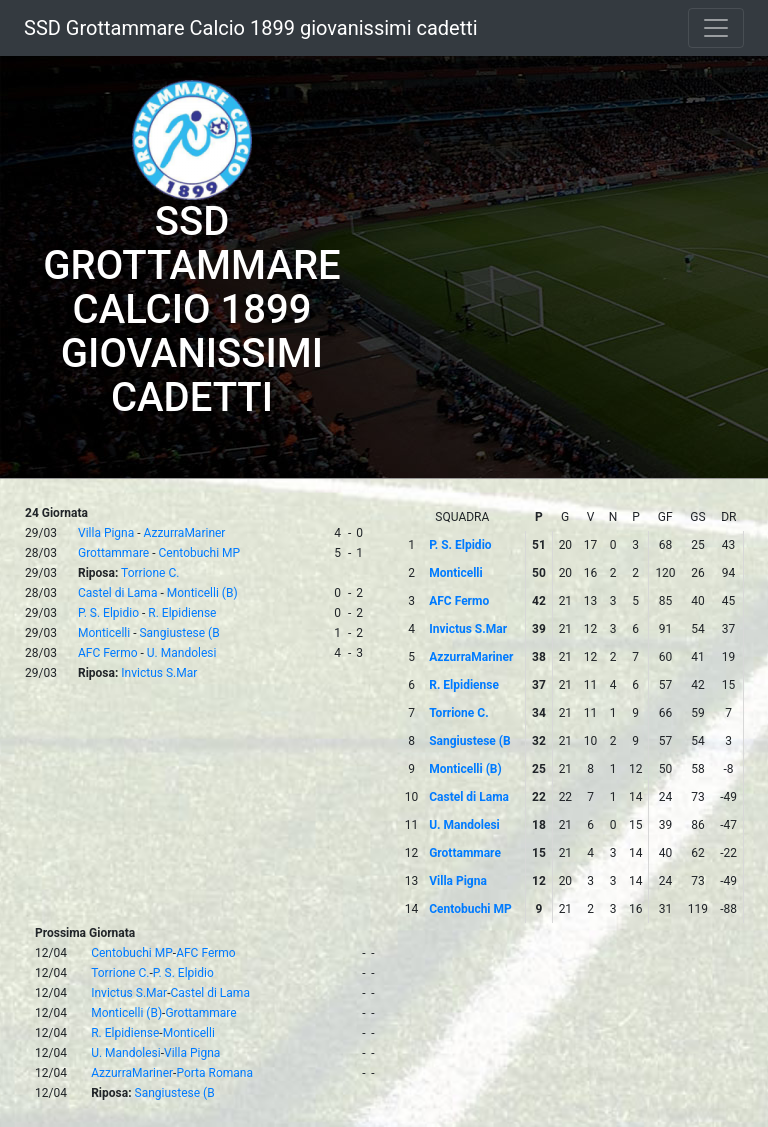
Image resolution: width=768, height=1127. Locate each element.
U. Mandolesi (182, 653)
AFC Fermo (108, 653)
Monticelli (104, 633)
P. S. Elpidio (108, 613)
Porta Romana (214, 1073)
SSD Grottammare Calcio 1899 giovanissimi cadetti (251, 28)
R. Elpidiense (182, 613)
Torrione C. (150, 573)
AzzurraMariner (185, 533)
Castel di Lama (117, 593)
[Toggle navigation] (716, 28)
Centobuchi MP (200, 553)
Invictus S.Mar (159, 673)
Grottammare (113, 553)
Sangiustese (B (179, 633)
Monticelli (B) (202, 593)
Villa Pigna (106, 533)
